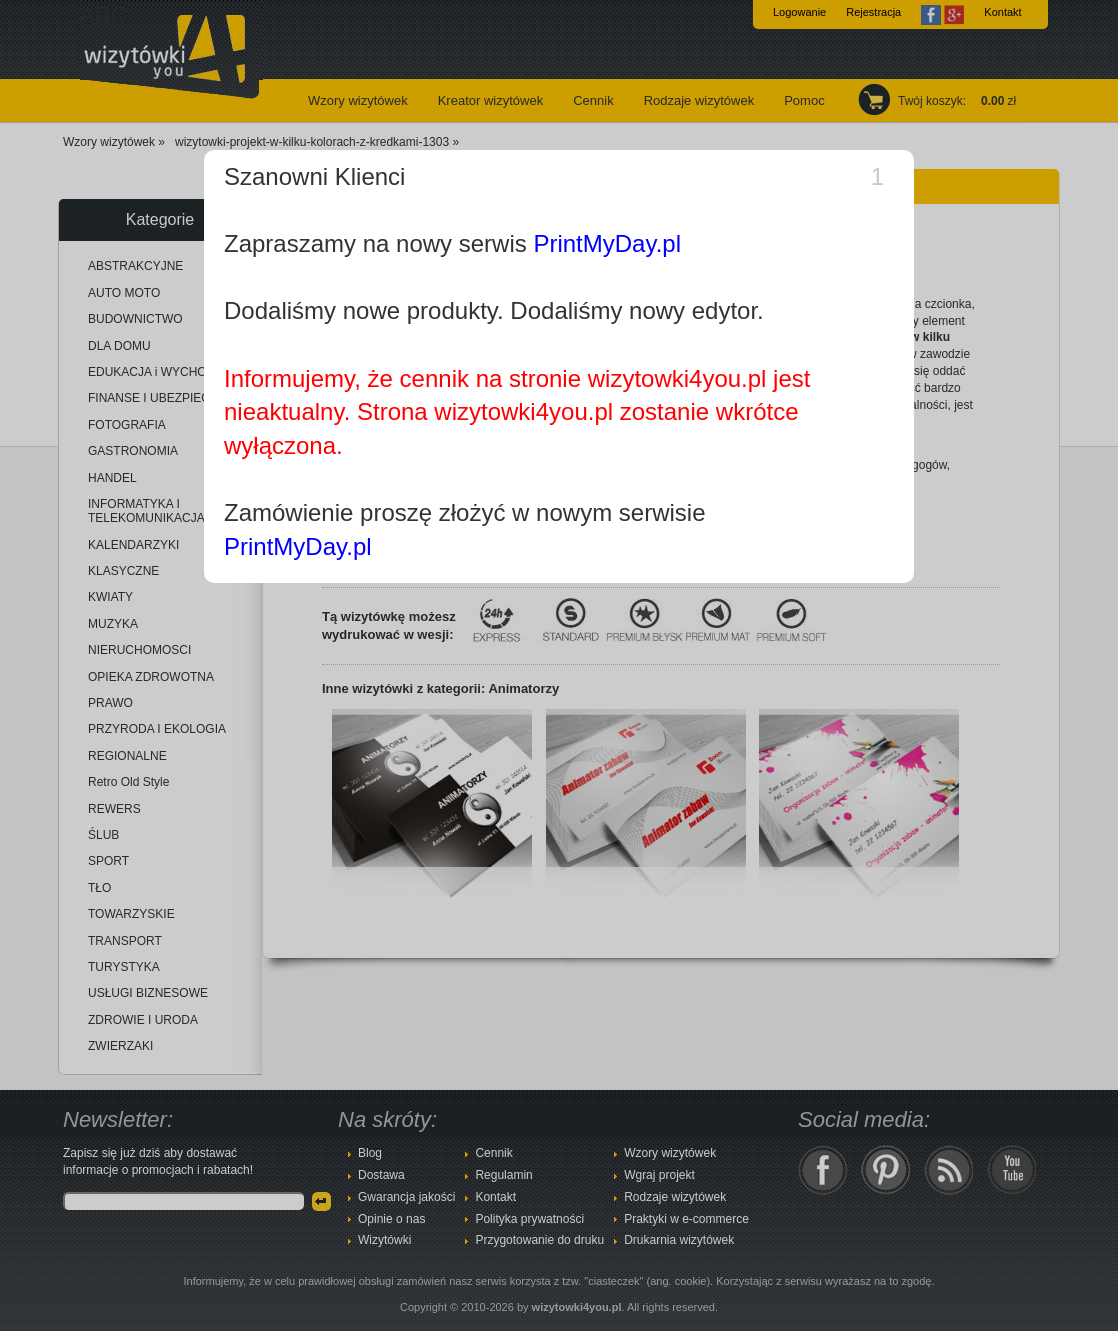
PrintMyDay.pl (607, 243)
